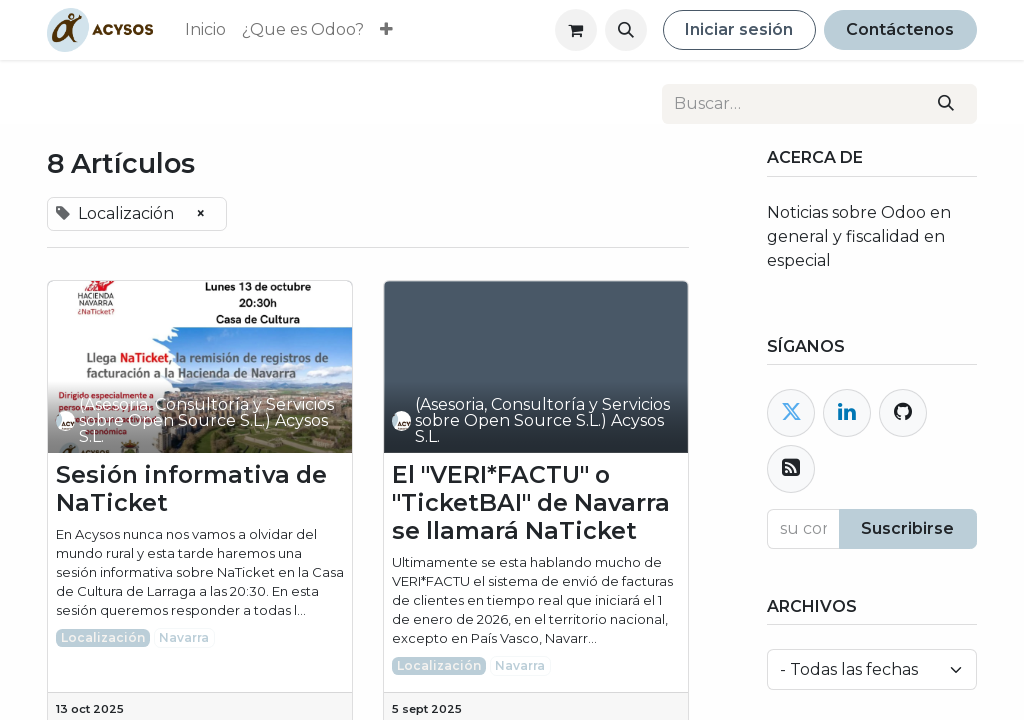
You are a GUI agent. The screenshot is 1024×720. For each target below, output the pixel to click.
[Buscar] (946, 104)
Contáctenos (900, 29)
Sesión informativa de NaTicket (191, 489)
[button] (626, 30)
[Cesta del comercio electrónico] (576, 30)
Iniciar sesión (739, 29)
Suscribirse (907, 528)
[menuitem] (205, 30)
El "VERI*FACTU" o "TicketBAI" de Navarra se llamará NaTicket (531, 503)
